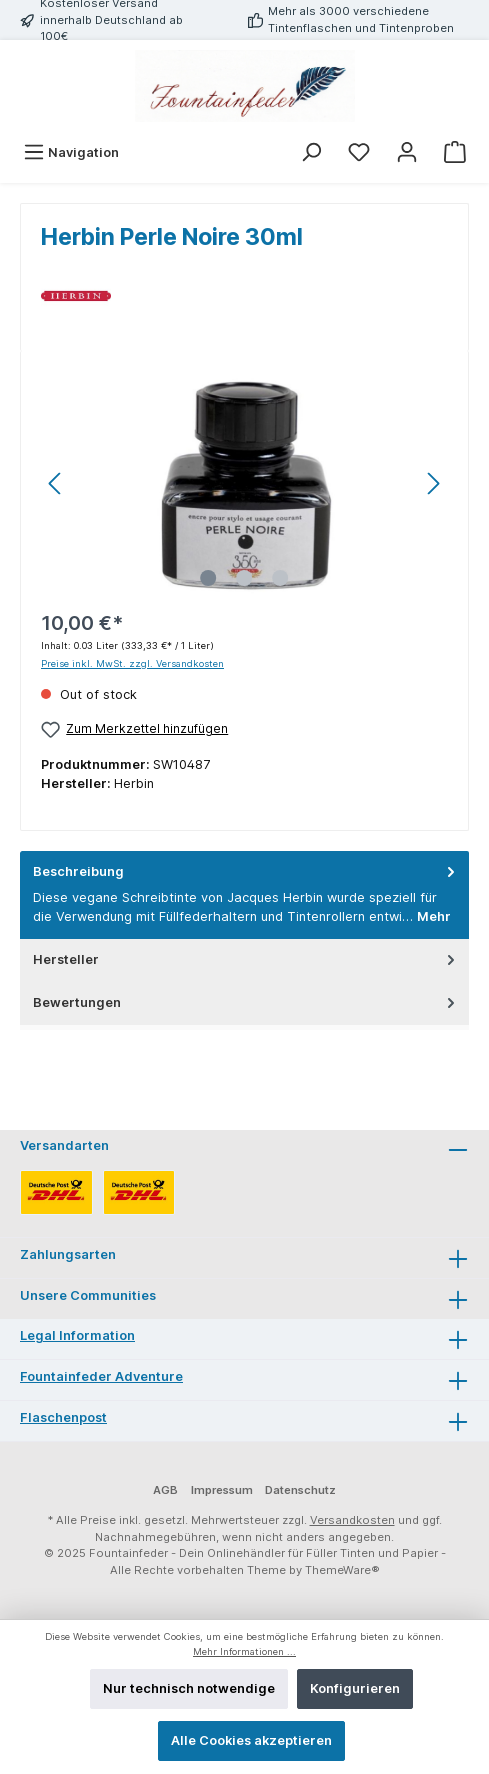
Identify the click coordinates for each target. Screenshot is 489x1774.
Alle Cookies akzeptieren (251, 1740)
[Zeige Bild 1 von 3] (208, 578)
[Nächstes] (433, 483)
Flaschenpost (63, 1417)
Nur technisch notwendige (189, 1688)
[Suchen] (311, 152)
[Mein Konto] (407, 152)
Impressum (222, 1490)
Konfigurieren (355, 1688)
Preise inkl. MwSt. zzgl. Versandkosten (132, 663)
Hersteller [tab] (246, 959)
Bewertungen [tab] (246, 1002)
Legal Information (77, 1335)
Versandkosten (352, 1520)
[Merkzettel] (359, 152)
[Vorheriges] (56, 483)
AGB (165, 1490)
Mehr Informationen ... (244, 1651)
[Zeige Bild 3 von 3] (280, 578)
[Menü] (71, 152)
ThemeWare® (342, 1570)
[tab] (244, 895)
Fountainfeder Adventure (101, 1376)
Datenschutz (300, 1490)
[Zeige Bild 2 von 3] (244, 578)
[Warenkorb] (455, 152)
